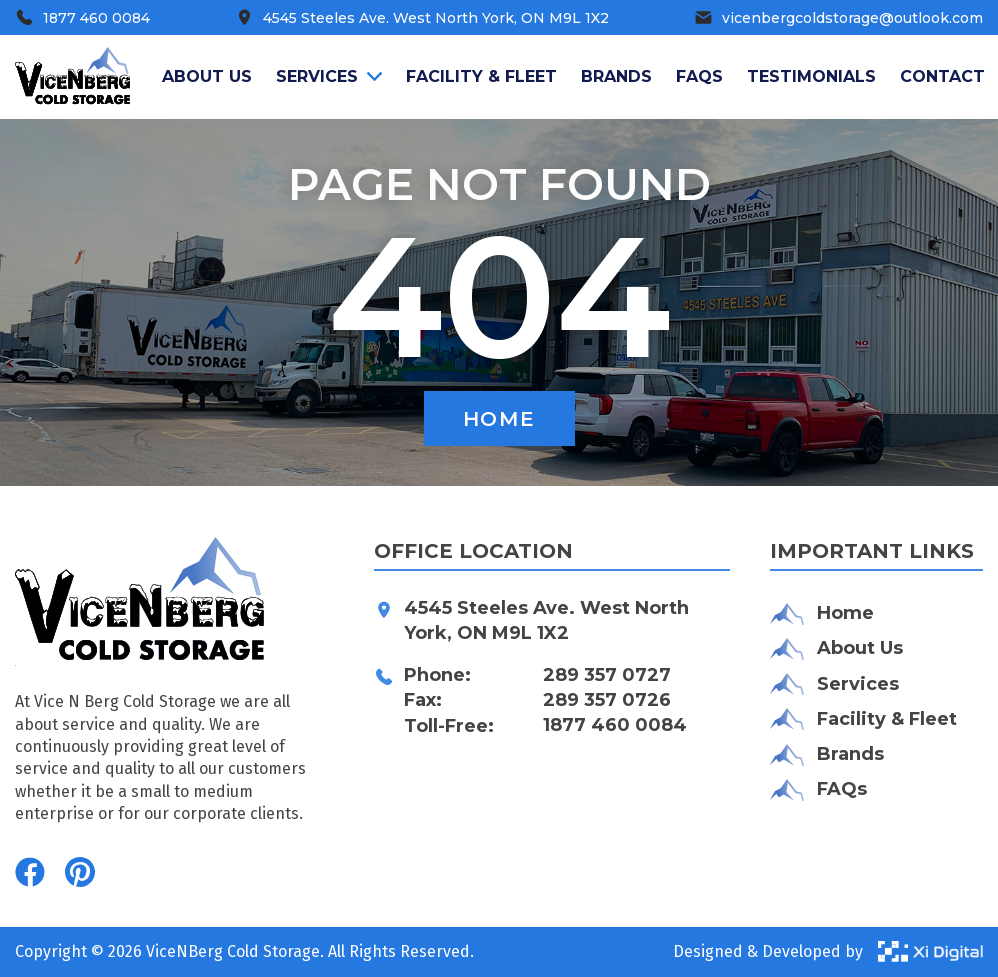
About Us (836, 648)
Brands (616, 76)
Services (329, 76)
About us (207, 76)
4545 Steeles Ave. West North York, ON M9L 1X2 (546, 620)
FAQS (699, 76)
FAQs (818, 789)
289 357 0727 (607, 675)
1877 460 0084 (615, 725)
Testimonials (811, 76)
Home (499, 419)
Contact (942, 76)
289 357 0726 (607, 700)
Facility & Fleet (481, 76)
